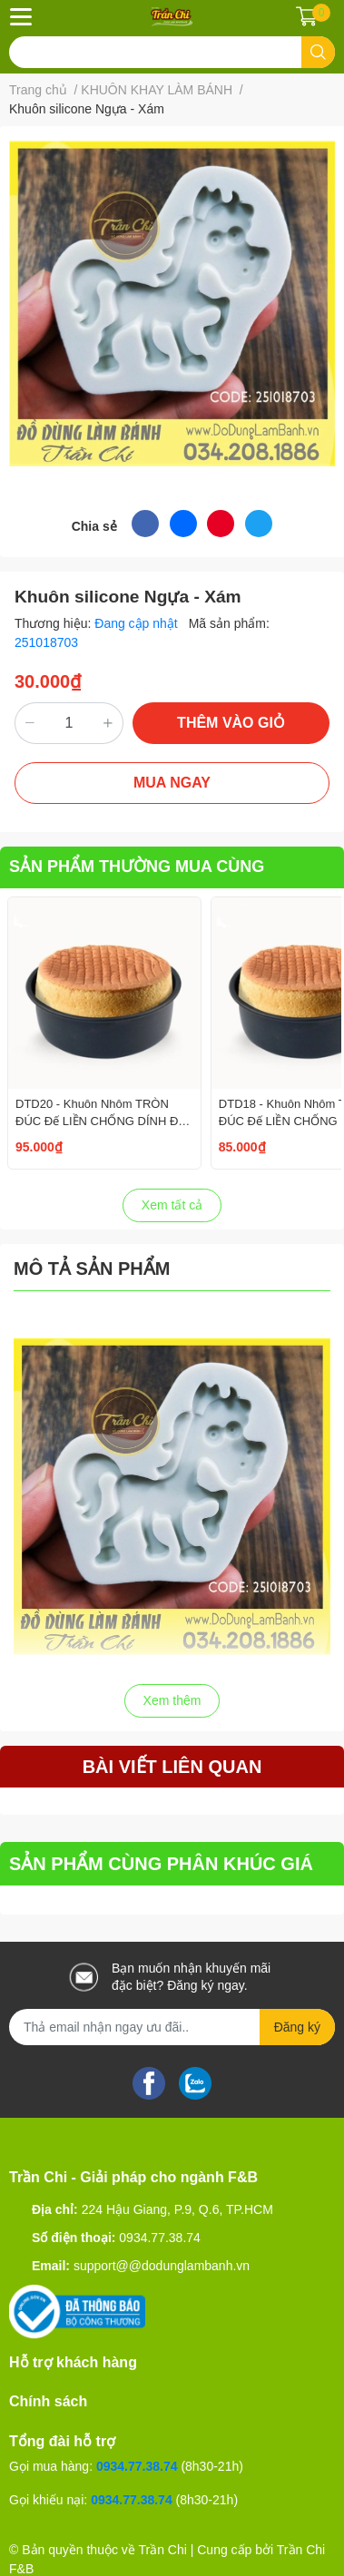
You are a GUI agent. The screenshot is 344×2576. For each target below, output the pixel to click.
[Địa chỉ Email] (172, 2027)
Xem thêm (172, 1700)
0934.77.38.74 (160, 2237)
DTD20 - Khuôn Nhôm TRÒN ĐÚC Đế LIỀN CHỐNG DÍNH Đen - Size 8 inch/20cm (103, 1120)
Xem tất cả (172, 1205)
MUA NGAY (172, 782)
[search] (318, 52)
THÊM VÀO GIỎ (231, 722)
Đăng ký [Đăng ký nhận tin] (297, 2027)
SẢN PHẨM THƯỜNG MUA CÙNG (136, 866)
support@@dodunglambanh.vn (162, 2265)
